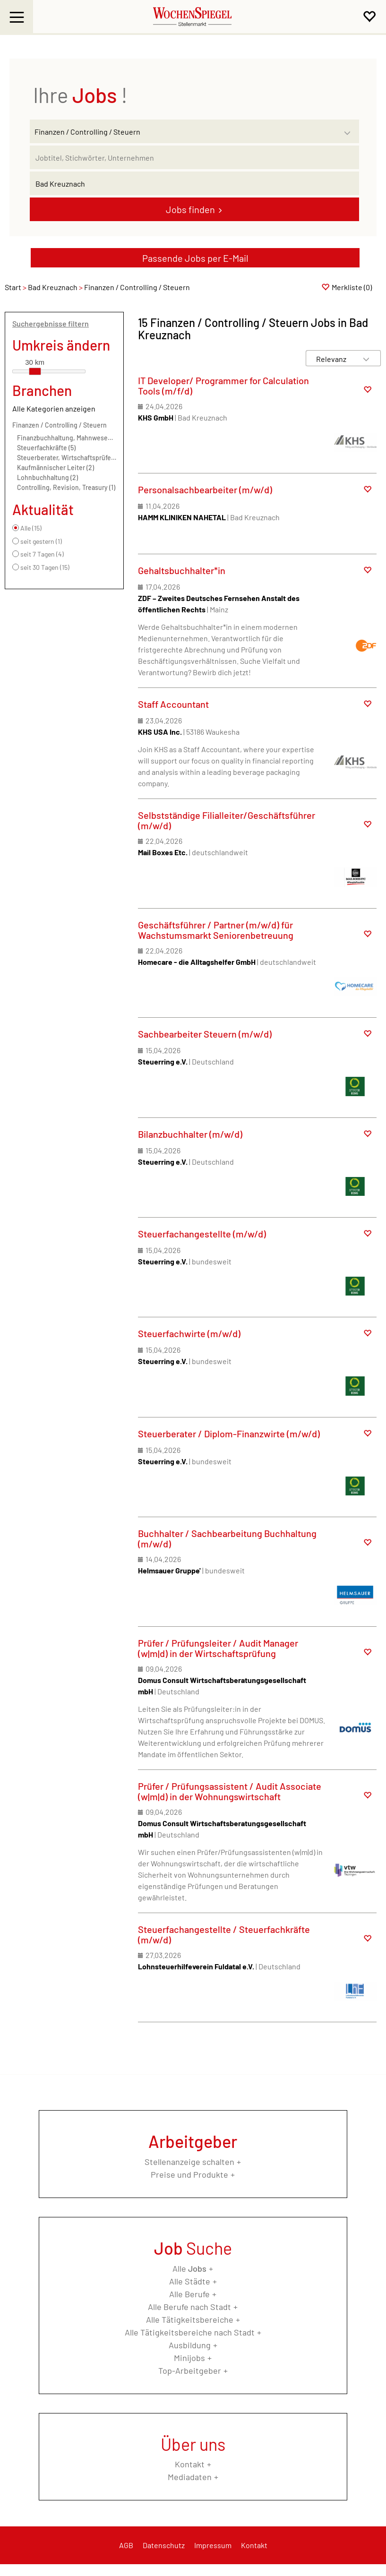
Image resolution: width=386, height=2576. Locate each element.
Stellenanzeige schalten (189, 2161)
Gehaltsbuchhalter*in (181, 570)
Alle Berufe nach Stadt (189, 2306)
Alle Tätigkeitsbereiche (189, 2319)
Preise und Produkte (189, 2174)
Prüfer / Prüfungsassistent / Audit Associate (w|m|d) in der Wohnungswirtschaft (229, 1791)
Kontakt (190, 2464)
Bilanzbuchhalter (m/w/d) (190, 1134)
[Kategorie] (185, 131)
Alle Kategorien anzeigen (53, 408)
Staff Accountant (173, 704)
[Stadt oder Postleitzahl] (194, 183)
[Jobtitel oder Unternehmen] (194, 157)
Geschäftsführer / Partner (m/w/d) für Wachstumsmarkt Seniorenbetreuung (215, 930)
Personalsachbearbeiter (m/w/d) (205, 489)
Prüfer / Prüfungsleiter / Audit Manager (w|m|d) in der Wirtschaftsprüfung (218, 1648)
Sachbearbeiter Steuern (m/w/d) (205, 1033)
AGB (126, 2545)
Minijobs (189, 2358)
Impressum (213, 2545)
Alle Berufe (189, 2294)
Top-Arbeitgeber (189, 2370)
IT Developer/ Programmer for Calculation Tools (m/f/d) (223, 385)
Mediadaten (190, 2477)
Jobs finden (190, 209)
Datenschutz (164, 2545)
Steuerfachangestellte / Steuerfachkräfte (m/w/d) (224, 1934)
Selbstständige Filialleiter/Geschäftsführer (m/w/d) (226, 820)
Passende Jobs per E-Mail (195, 258)
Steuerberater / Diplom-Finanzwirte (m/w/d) (229, 1433)
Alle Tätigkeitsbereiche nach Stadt (190, 2332)
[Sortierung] (334, 359)
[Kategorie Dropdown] (349, 129)
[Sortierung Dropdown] (366, 359)
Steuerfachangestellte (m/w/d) (202, 1233)
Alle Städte (189, 2281)
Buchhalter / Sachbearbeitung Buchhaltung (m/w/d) (227, 1538)
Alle (189, 2268)
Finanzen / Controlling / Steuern (59, 425)
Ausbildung (190, 2345)
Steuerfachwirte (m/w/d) (189, 1333)
